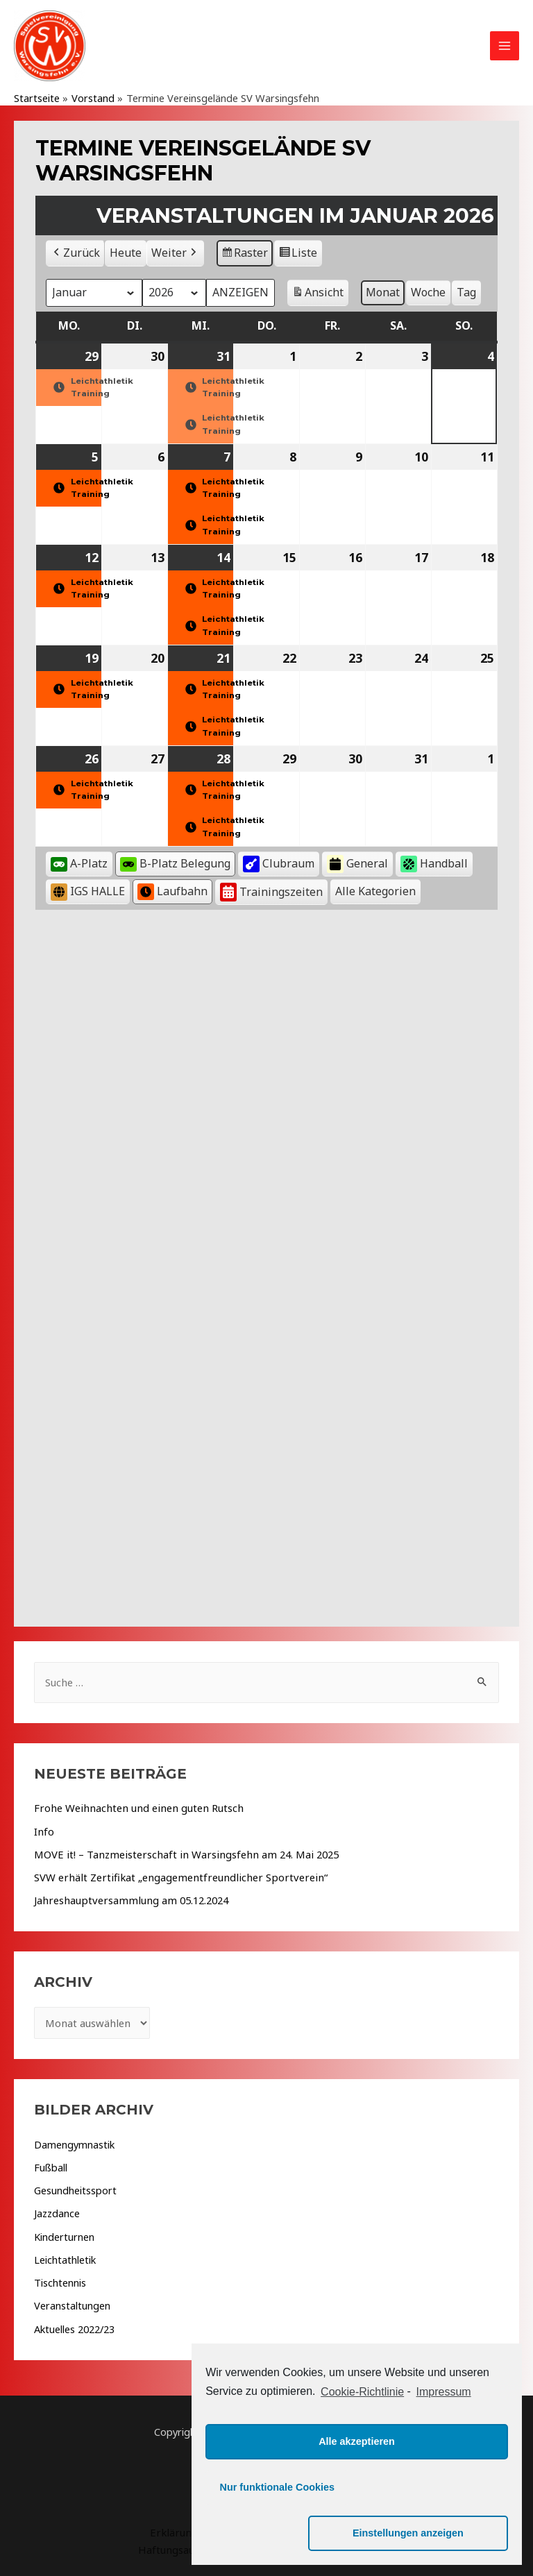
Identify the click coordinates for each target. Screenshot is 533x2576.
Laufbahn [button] (172, 894)
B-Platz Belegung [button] (175, 865)
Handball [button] (434, 866)
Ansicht (317, 296)
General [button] (357, 866)
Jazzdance (57, 2212)
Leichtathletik (65, 2258)
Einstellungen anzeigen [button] (436, 2533)
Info (43, 1833)
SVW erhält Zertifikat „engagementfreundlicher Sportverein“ (173, 1878)
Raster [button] (245, 257)
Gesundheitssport (75, 2189)
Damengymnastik (74, 2144)
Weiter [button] (175, 255)
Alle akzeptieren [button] (357, 2487)
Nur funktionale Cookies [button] (277, 2533)
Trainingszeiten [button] (271, 894)
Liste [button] (297, 257)
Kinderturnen (64, 2235)
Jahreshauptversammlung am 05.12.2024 (127, 1901)
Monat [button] (380, 294)
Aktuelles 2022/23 (74, 2326)
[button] (375, 893)
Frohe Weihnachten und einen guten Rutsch (134, 1810)
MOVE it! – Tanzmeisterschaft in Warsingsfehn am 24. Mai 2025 (180, 1855)
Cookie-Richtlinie (362, 2437)
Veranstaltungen (72, 2303)
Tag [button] (463, 294)
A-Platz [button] (79, 865)
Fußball (50, 2167)
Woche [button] (425, 294)
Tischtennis (60, 2280)
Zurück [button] (75, 255)
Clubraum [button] (278, 866)
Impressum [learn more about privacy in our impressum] (443, 2437)
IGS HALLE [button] (88, 894)
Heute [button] (126, 254)
